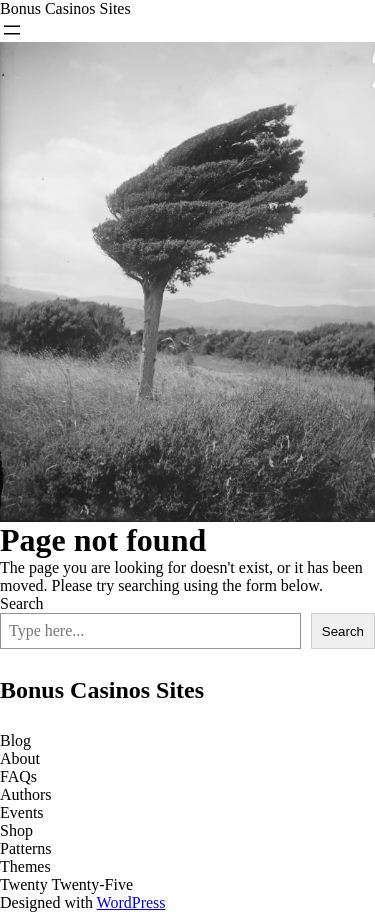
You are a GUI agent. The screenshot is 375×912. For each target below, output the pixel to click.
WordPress (131, 902)
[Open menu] (12, 30)
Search (22, 603)
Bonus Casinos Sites (65, 8)
